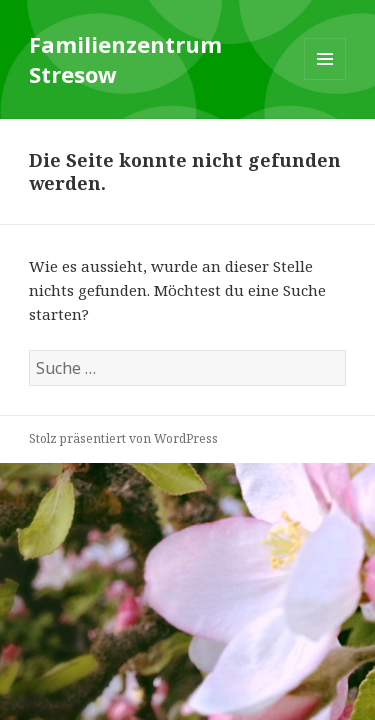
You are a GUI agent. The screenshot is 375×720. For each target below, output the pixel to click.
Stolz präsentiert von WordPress (123, 438)
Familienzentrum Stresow (125, 59)
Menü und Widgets (325, 79)
